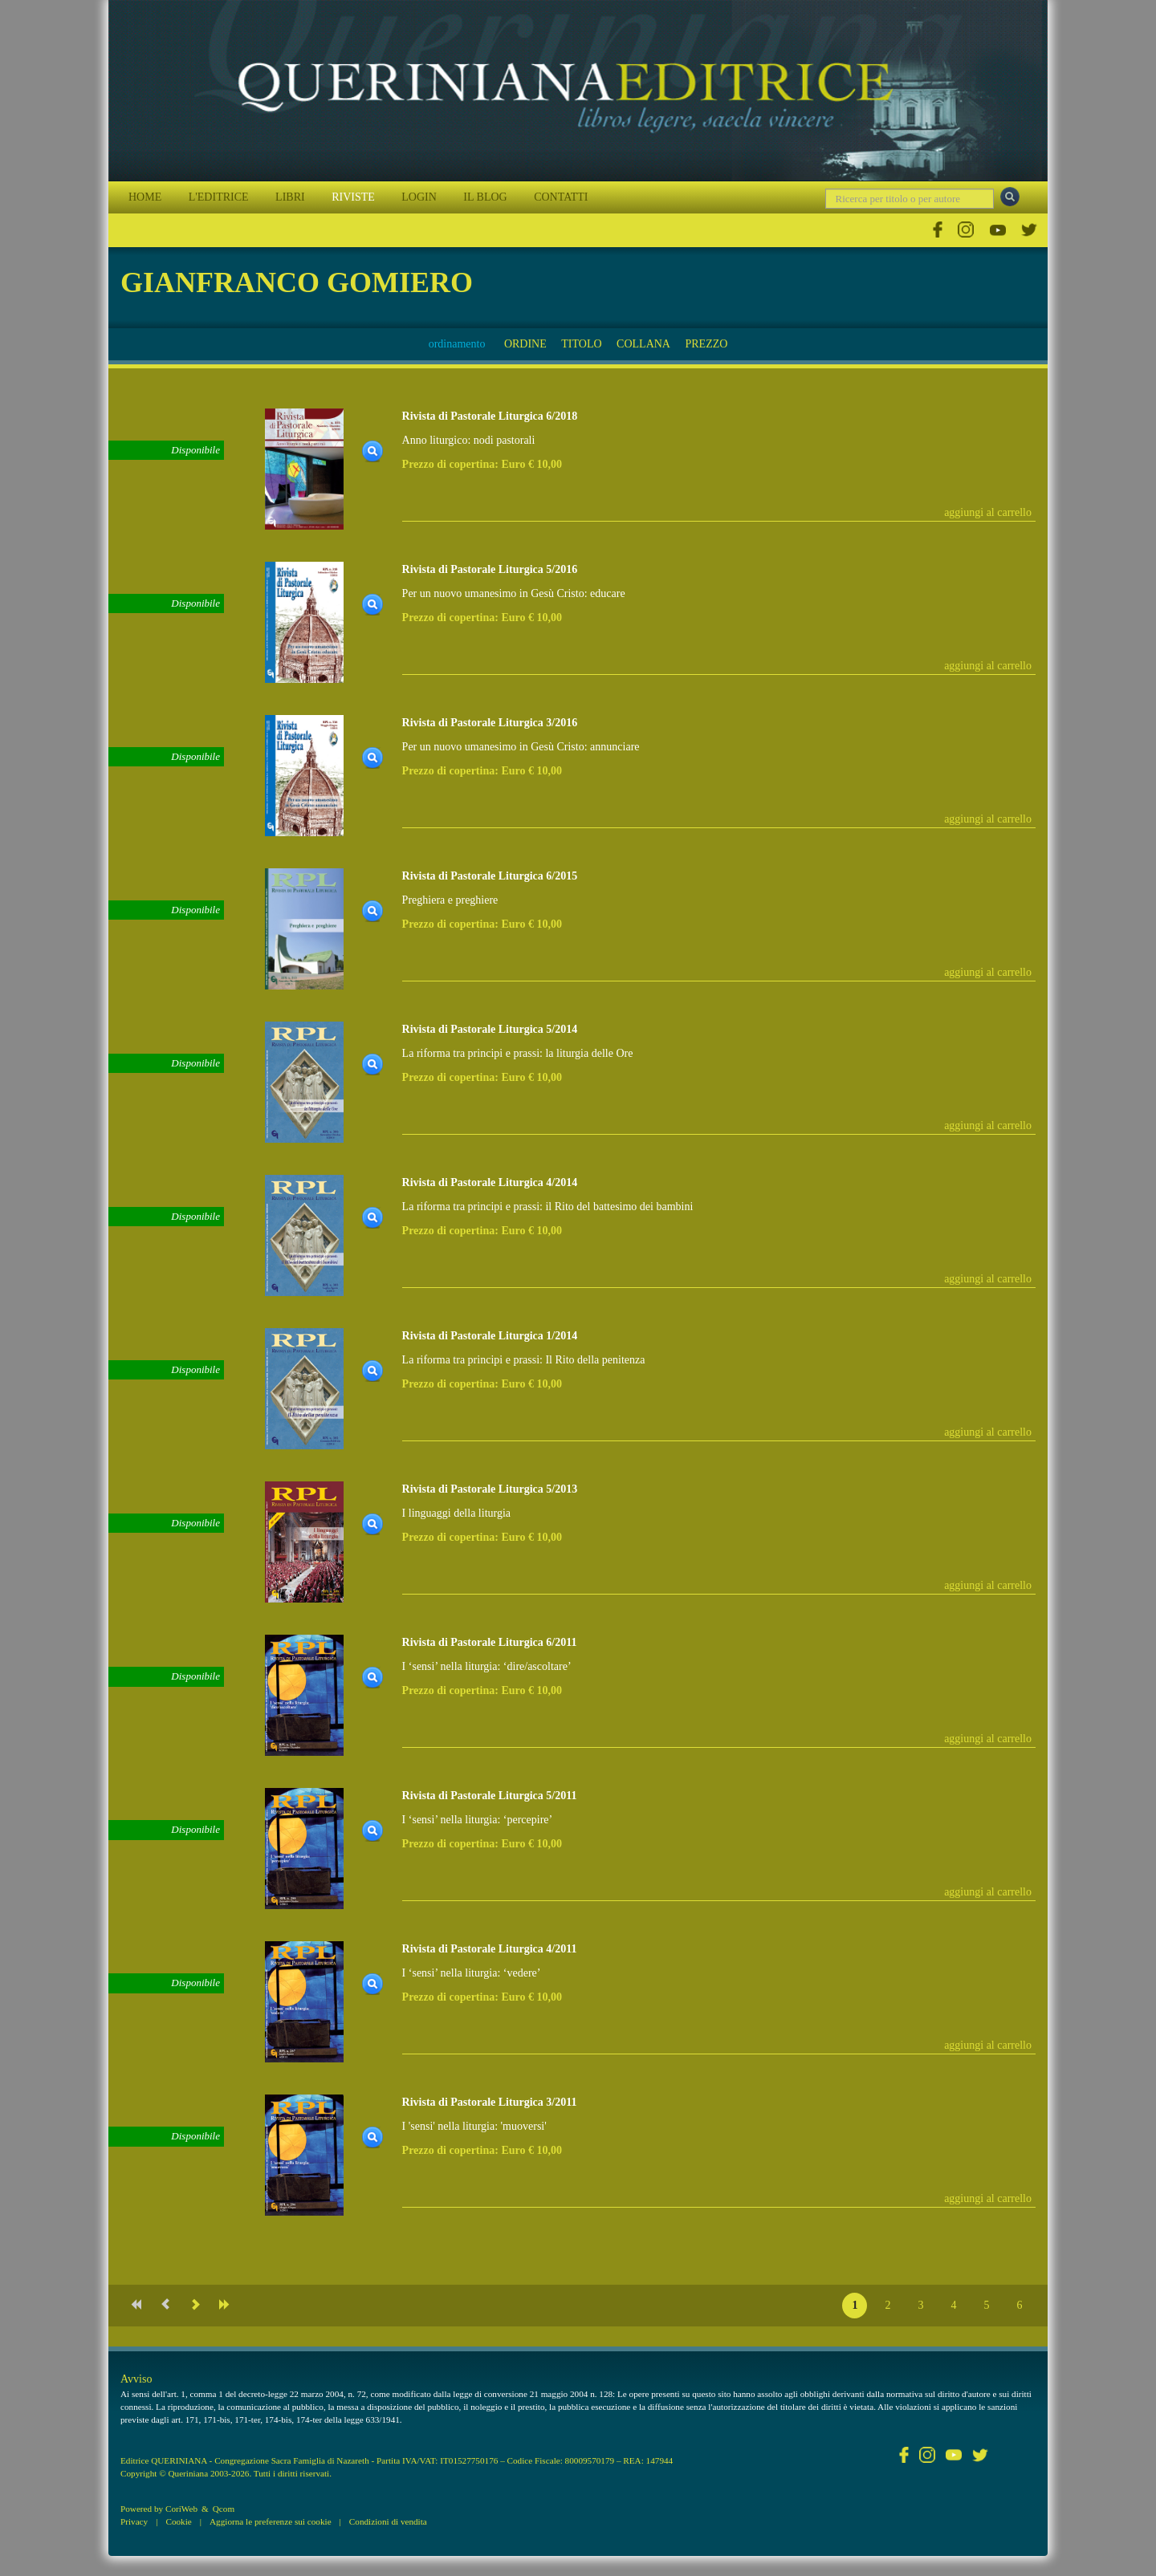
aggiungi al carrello (988, 512)
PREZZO (706, 344)
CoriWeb (181, 2508)
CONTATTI (561, 197)
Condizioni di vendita (388, 2521)
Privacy (134, 2521)
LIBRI (290, 197)
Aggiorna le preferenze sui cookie (271, 2521)
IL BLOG (485, 197)
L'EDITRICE (219, 197)
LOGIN (419, 197)
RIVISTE (353, 197)
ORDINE (525, 344)
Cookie (178, 2521)
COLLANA (643, 344)
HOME (144, 197)
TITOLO (581, 344)
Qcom (223, 2508)
